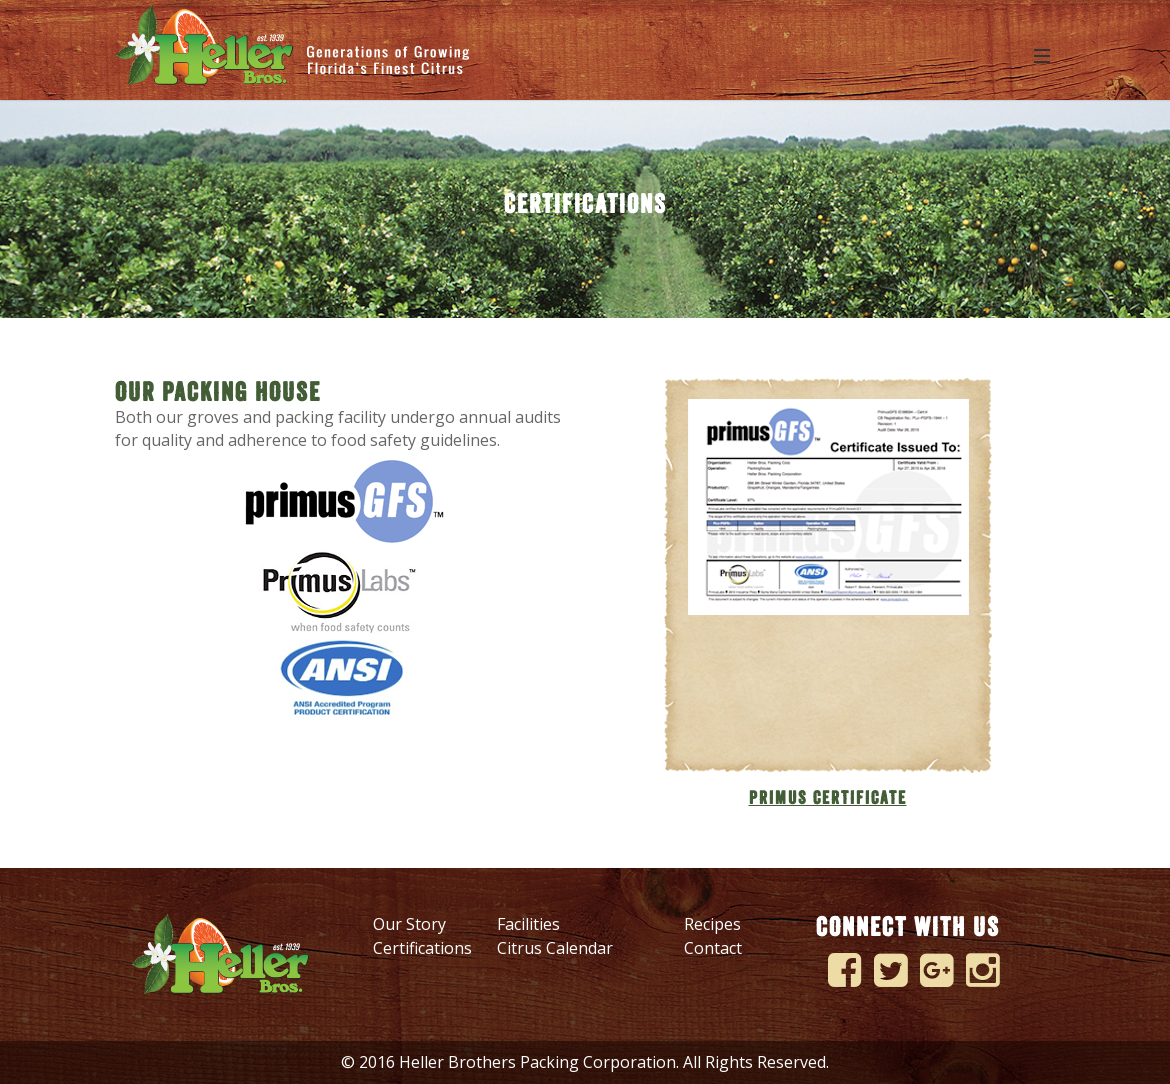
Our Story (409, 924)
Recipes (712, 924)
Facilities (528, 924)
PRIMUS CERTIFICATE (828, 798)
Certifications (422, 948)
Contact (713, 948)
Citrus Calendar (555, 948)
